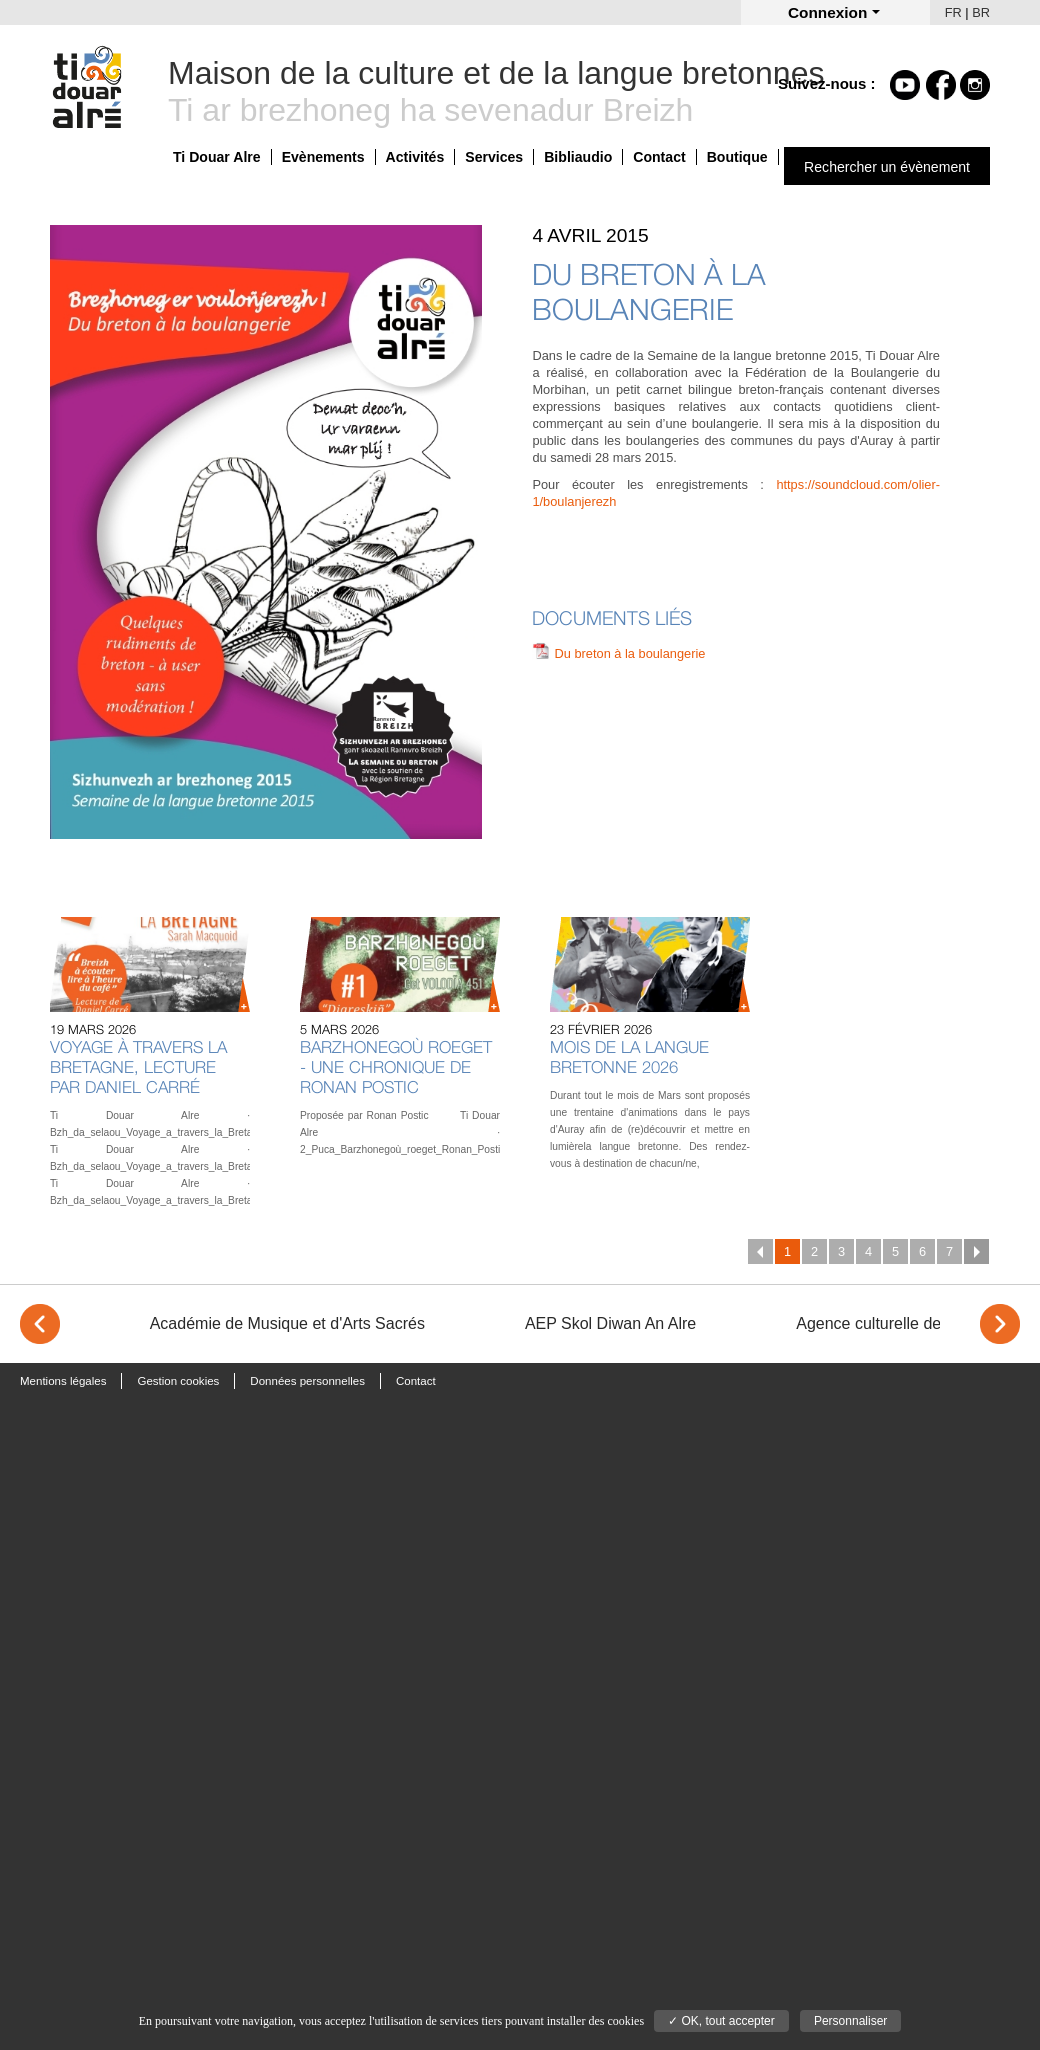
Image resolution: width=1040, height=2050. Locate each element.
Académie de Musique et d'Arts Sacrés (287, 1323)
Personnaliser (850, 2021)
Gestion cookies (178, 1381)
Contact (659, 157)
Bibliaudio (578, 157)
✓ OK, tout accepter (721, 2021)
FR (953, 12)
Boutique (737, 157)
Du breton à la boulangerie (630, 653)
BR (981, 12)
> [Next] (1000, 1324)
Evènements (323, 157)
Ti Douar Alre (217, 157)
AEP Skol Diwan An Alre (610, 1323)
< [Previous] (40, 1324)
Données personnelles (307, 1381)
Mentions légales (63, 1381)
